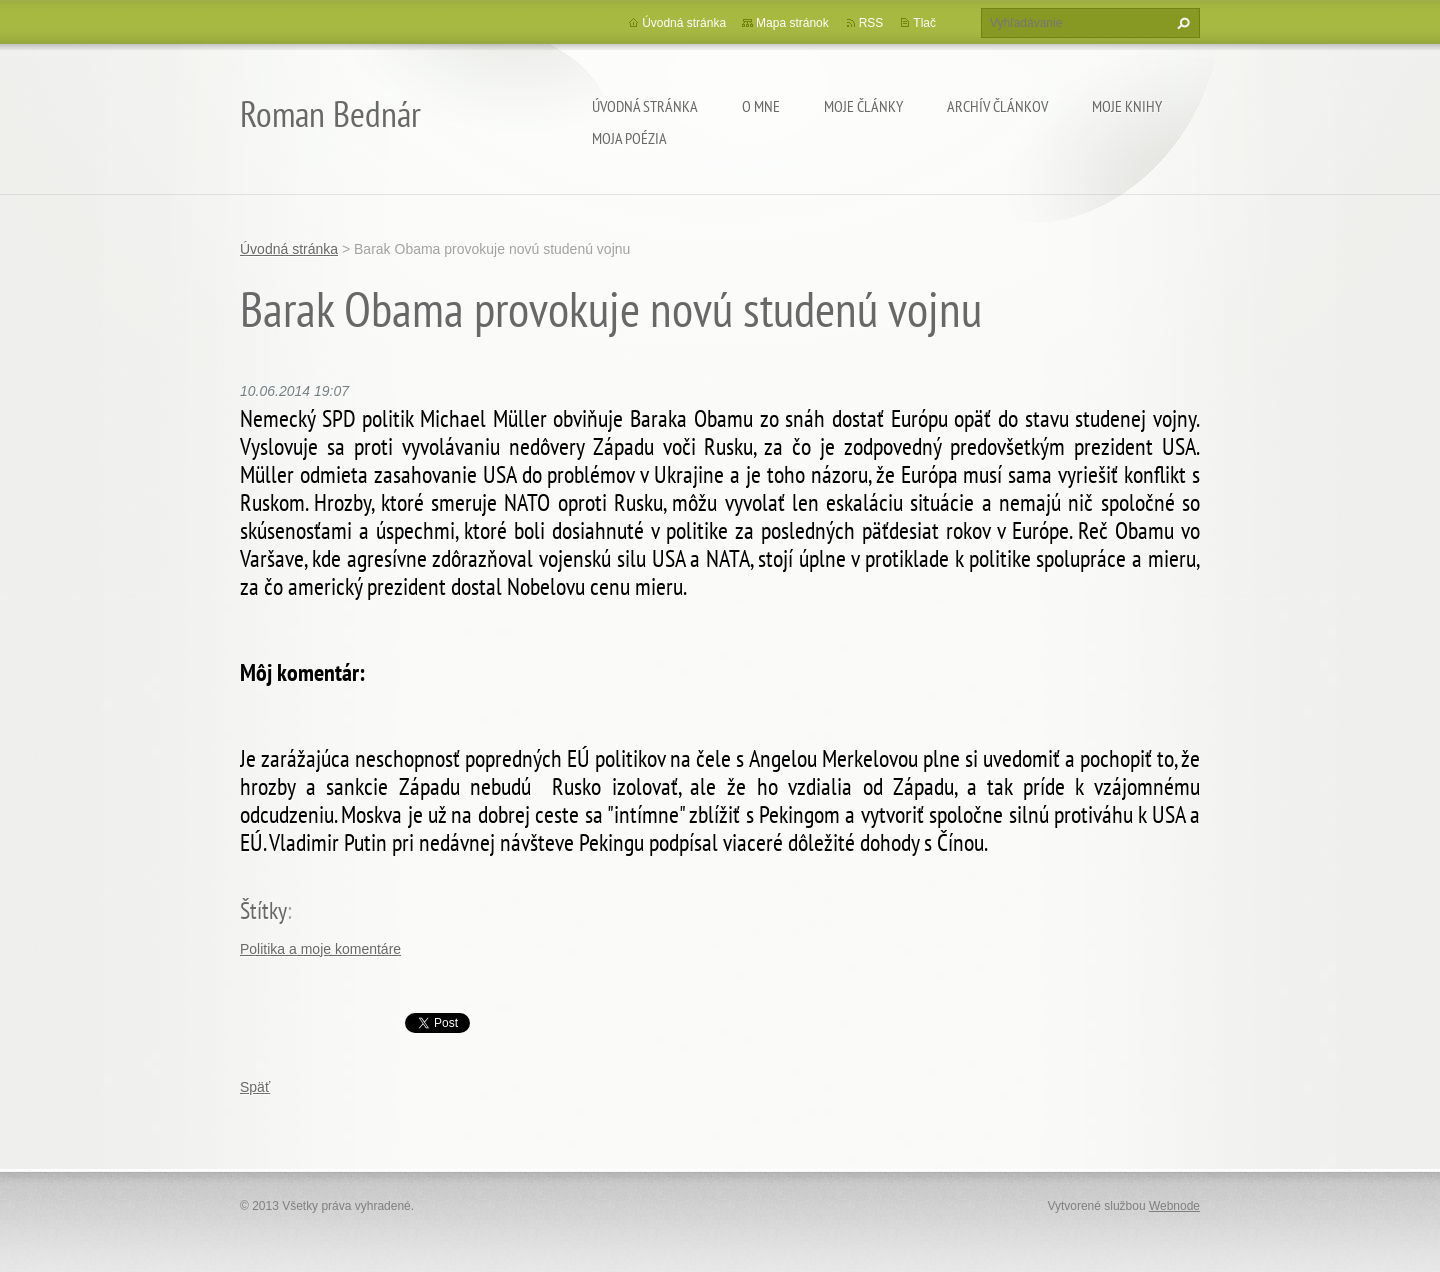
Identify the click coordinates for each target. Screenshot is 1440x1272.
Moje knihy (1127, 106)
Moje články (863, 106)
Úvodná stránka (645, 106)
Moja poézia (629, 138)
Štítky (263, 910)
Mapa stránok (792, 23)
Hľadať (1181, 23)
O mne (761, 106)
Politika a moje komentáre (320, 949)
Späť (255, 1087)
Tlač (924, 23)
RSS (871, 23)
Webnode (1174, 1206)
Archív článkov (997, 106)
